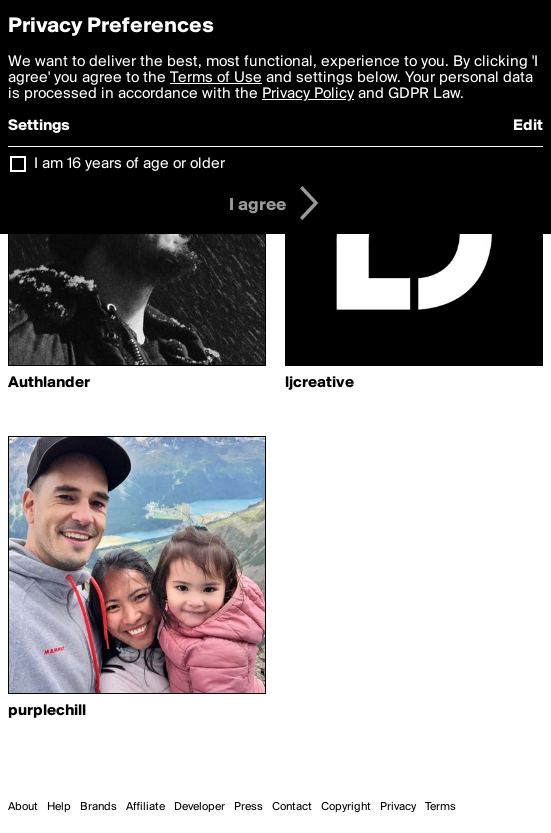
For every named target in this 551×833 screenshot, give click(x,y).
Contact (292, 807)
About (23, 807)
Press (248, 807)
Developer (199, 807)
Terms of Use (216, 78)
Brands (98, 807)
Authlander (49, 383)
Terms (440, 807)
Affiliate (145, 807)
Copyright (346, 807)
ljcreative (319, 383)
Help (59, 807)
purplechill (47, 711)
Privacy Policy (308, 94)
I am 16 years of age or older (129, 164)
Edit (528, 126)
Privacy (398, 807)
